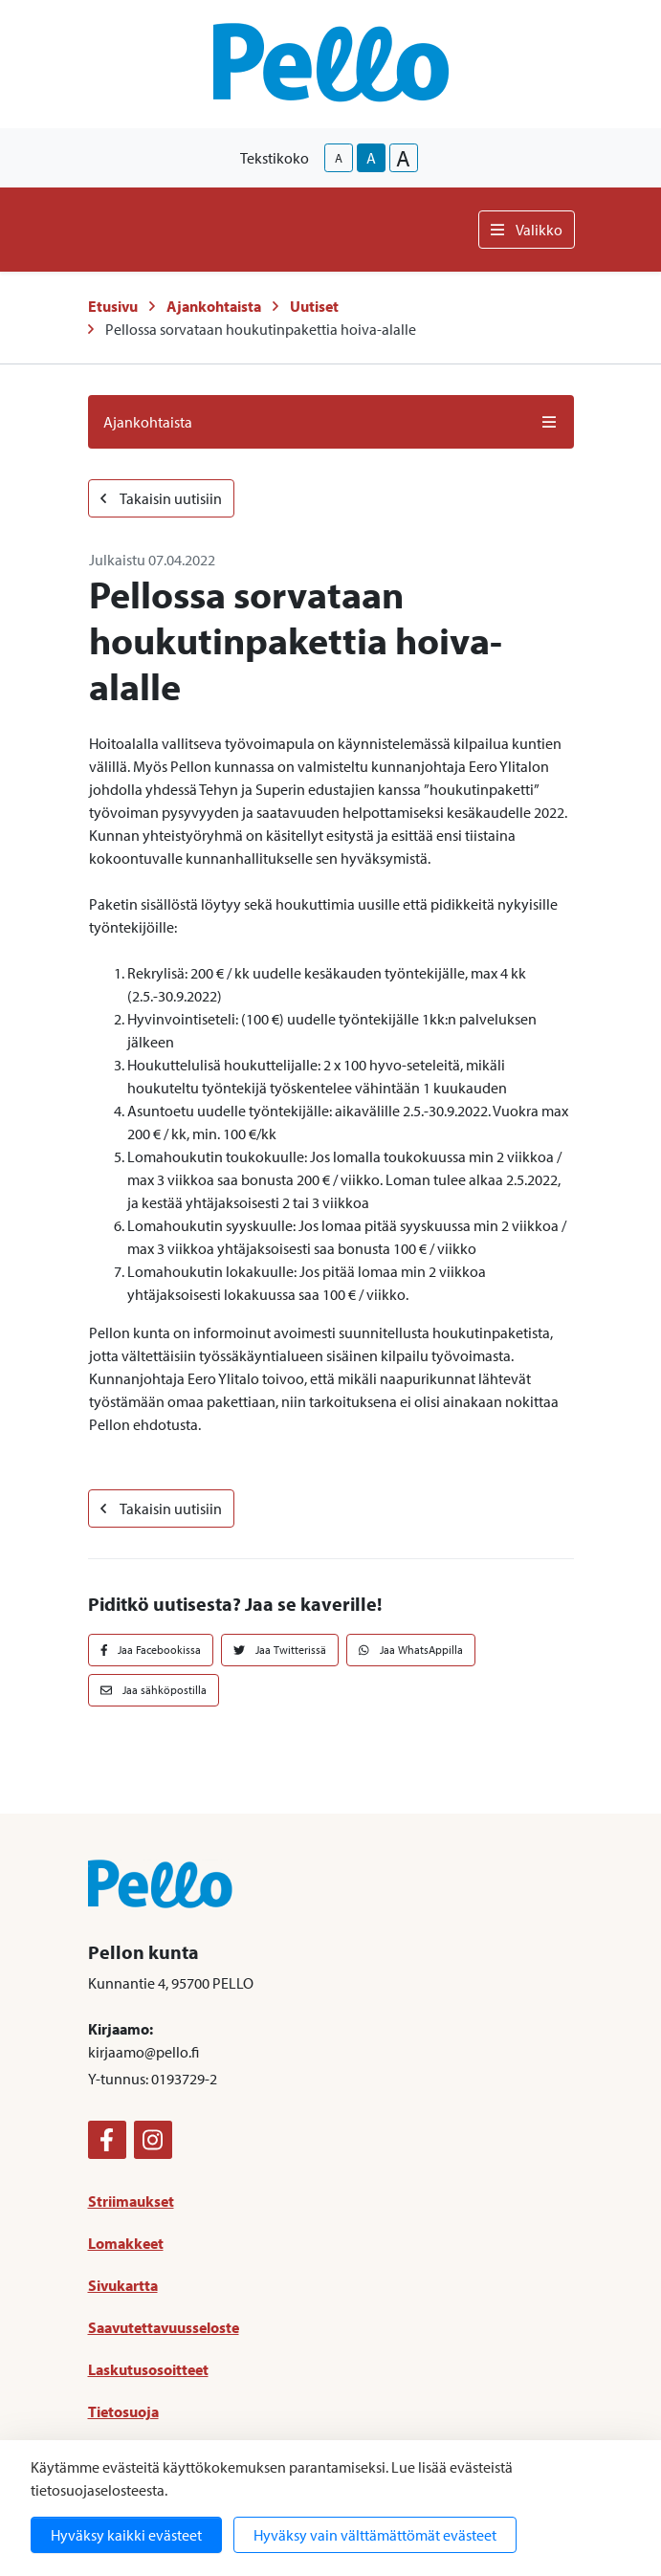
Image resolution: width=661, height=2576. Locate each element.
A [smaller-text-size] (338, 157)
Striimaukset (131, 2201)
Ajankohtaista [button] (331, 421)
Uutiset (314, 306)
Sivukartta (123, 2285)
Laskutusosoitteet (148, 2369)
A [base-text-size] (371, 157)
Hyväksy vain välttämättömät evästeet (374, 2534)
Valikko (526, 229)
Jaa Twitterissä (279, 1649)
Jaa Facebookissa (151, 1649)
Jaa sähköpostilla (153, 1690)
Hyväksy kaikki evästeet (126, 2534)
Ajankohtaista (213, 306)
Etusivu (113, 306)
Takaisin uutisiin (161, 498)
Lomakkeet (126, 2243)
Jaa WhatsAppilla (411, 1649)
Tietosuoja (123, 2411)
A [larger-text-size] (403, 157)
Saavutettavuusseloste (163, 2327)
